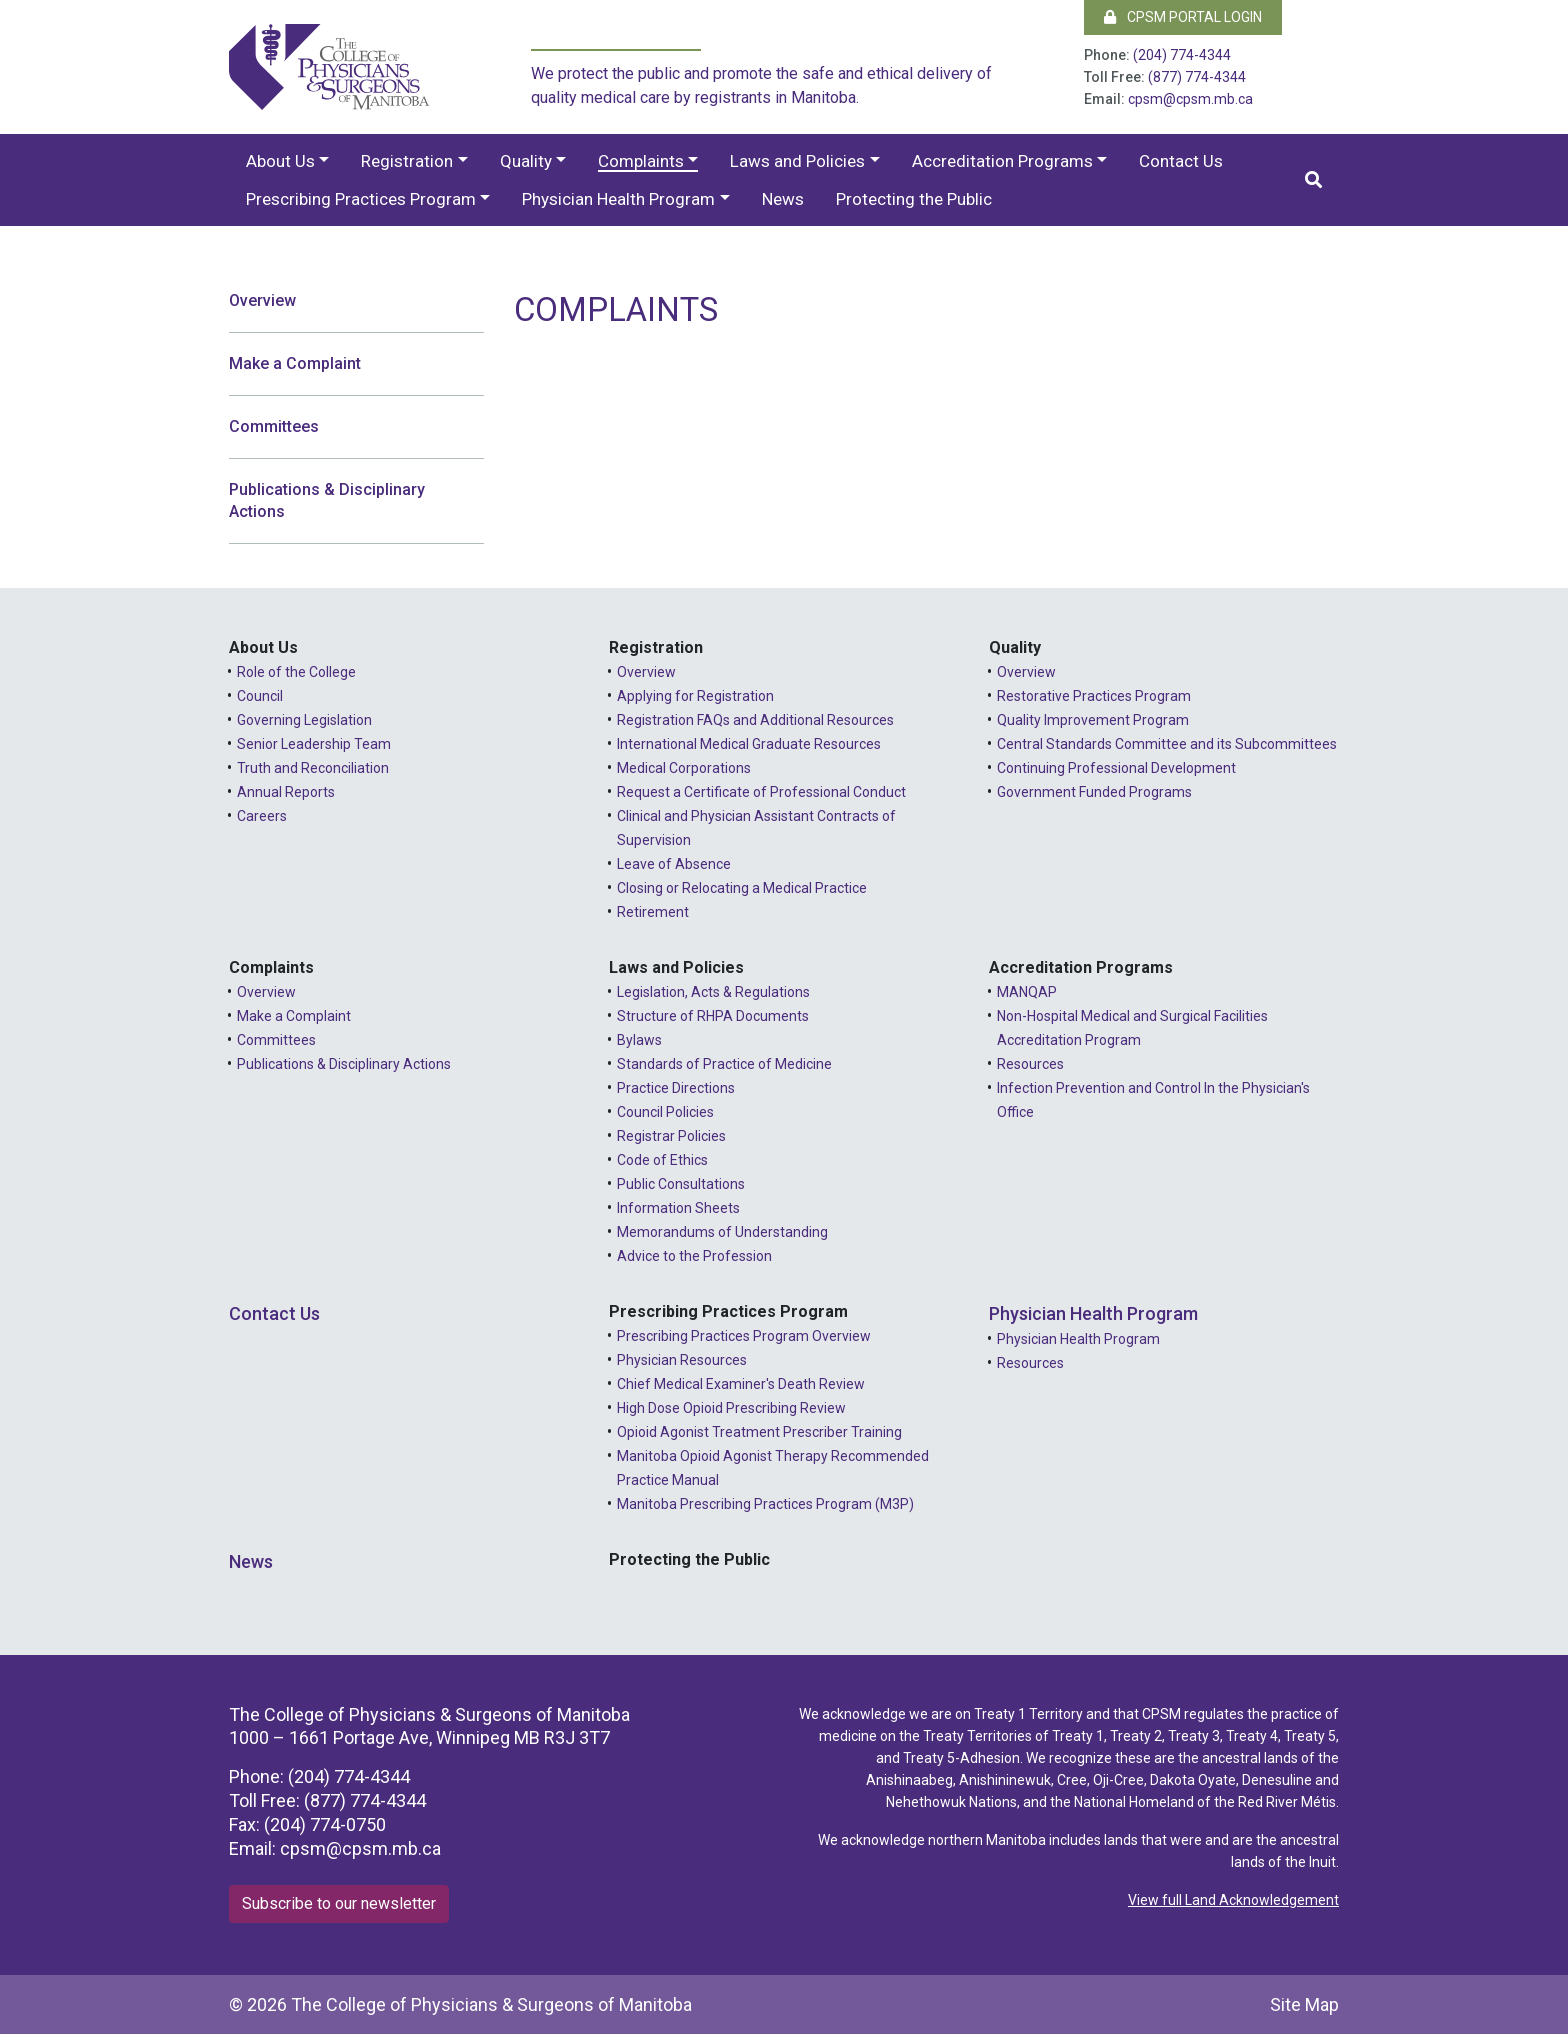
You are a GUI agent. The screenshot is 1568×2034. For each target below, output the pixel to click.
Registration (407, 161)
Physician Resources (682, 1360)
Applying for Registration (695, 696)
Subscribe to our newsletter (339, 1903)
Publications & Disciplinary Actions (327, 500)
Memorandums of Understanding (722, 1232)
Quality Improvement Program (1093, 720)
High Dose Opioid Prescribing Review (731, 1408)
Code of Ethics (662, 1160)
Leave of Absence (674, 864)
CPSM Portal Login (1183, 17)
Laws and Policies (797, 161)
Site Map (1304, 2004)
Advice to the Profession (694, 1256)
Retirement (653, 912)
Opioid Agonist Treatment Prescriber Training (759, 1432)
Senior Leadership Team (314, 744)
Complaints (641, 161)
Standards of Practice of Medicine (724, 1064)
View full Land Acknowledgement (1233, 1900)
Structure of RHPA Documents (713, 1016)
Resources (1030, 1064)
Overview (262, 300)
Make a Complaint (295, 363)
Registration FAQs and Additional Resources (755, 720)
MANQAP (1027, 992)
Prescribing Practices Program (361, 199)
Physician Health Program (618, 199)
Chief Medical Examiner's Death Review (741, 1384)
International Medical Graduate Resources (749, 744)
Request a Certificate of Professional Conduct (761, 792)
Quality (526, 161)
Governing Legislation (304, 720)
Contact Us (1181, 161)
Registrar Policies (671, 1136)
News (783, 199)
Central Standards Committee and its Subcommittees (1167, 744)
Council (260, 696)
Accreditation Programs (1002, 161)
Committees (274, 426)
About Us (280, 161)
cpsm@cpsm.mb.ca (1190, 99)
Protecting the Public (914, 199)
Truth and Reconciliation (313, 768)
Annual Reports (286, 792)
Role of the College (296, 672)
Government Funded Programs (1094, 792)
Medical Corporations (684, 768)
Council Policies (665, 1112)
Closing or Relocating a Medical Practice (742, 888)
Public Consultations (681, 1184)
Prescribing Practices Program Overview (744, 1336)
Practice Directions (676, 1088)
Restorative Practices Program (1094, 696)
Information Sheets (678, 1208)
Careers (262, 816)
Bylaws (639, 1040)
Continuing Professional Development (1116, 768)
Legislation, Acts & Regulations (713, 992)
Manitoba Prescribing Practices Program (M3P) (765, 1504)
